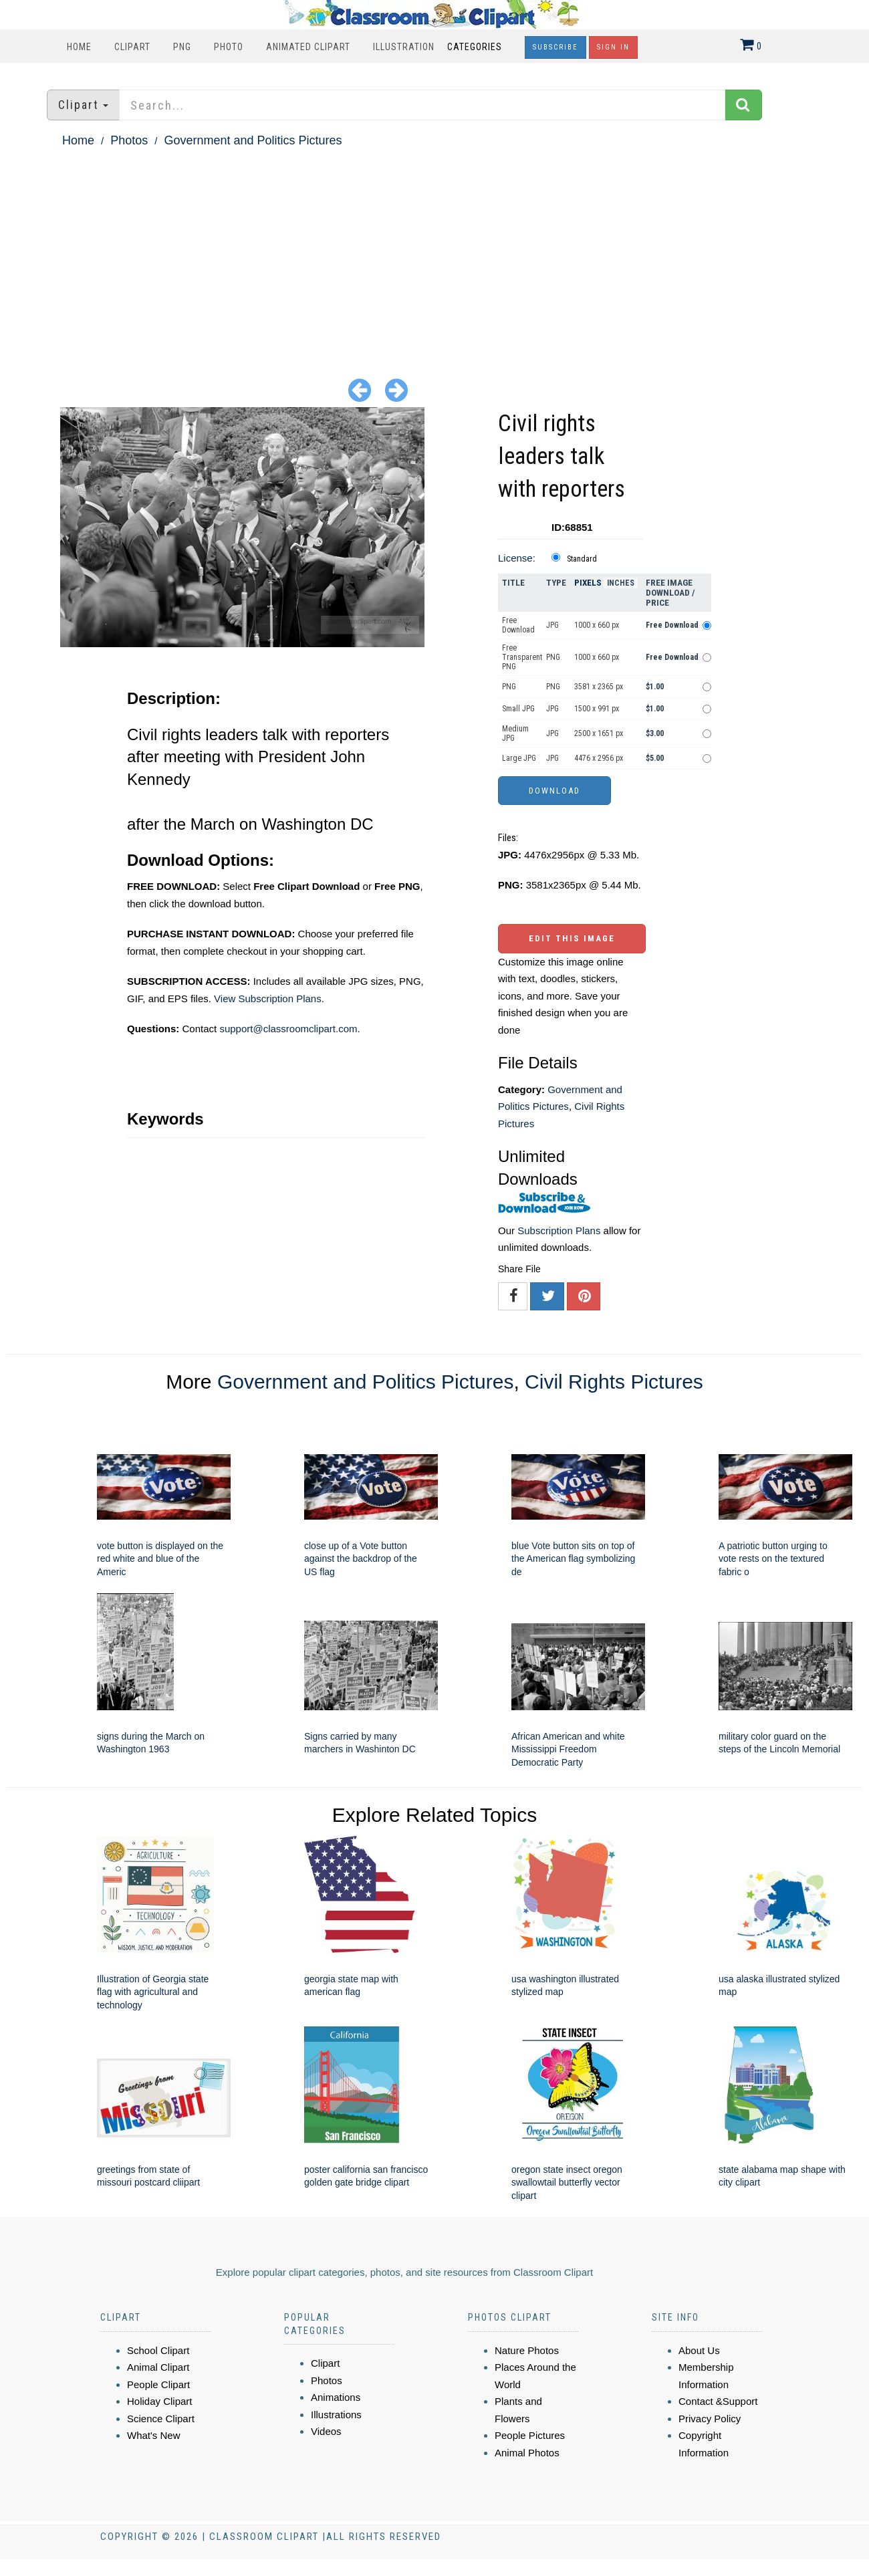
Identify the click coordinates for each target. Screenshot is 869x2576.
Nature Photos (527, 2350)
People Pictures (530, 2435)
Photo (228, 46)
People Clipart (158, 2384)
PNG (182, 46)
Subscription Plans (558, 1230)
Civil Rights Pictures (614, 1382)
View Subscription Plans (268, 998)
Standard (582, 559)
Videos (326, 2431)
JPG (552, 625)
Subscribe (555, 47)
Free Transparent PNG (522, 657)
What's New (153, 2435)
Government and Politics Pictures (253, 140)
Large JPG (519, 758)
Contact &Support (717, 2401)
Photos (129, 140)
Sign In (613, 47)
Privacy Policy (709, 2418)
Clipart (132, 46)
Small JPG (518, 708)
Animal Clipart (158, 2367)
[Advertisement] (434, 251)
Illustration (403, 46)
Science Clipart (161, 2418)
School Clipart (158, 2350)
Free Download (518, 625)
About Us (699, 2350)
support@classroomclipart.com (288, 1028)
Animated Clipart (308, 46)
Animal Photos (527, 2452)
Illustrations (336, 2414)
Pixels (588, 583)
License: (516, 558)
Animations (335, 2397)
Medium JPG (515, 733)
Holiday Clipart (160, 2401)
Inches (620, 583)
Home (79, 46)
